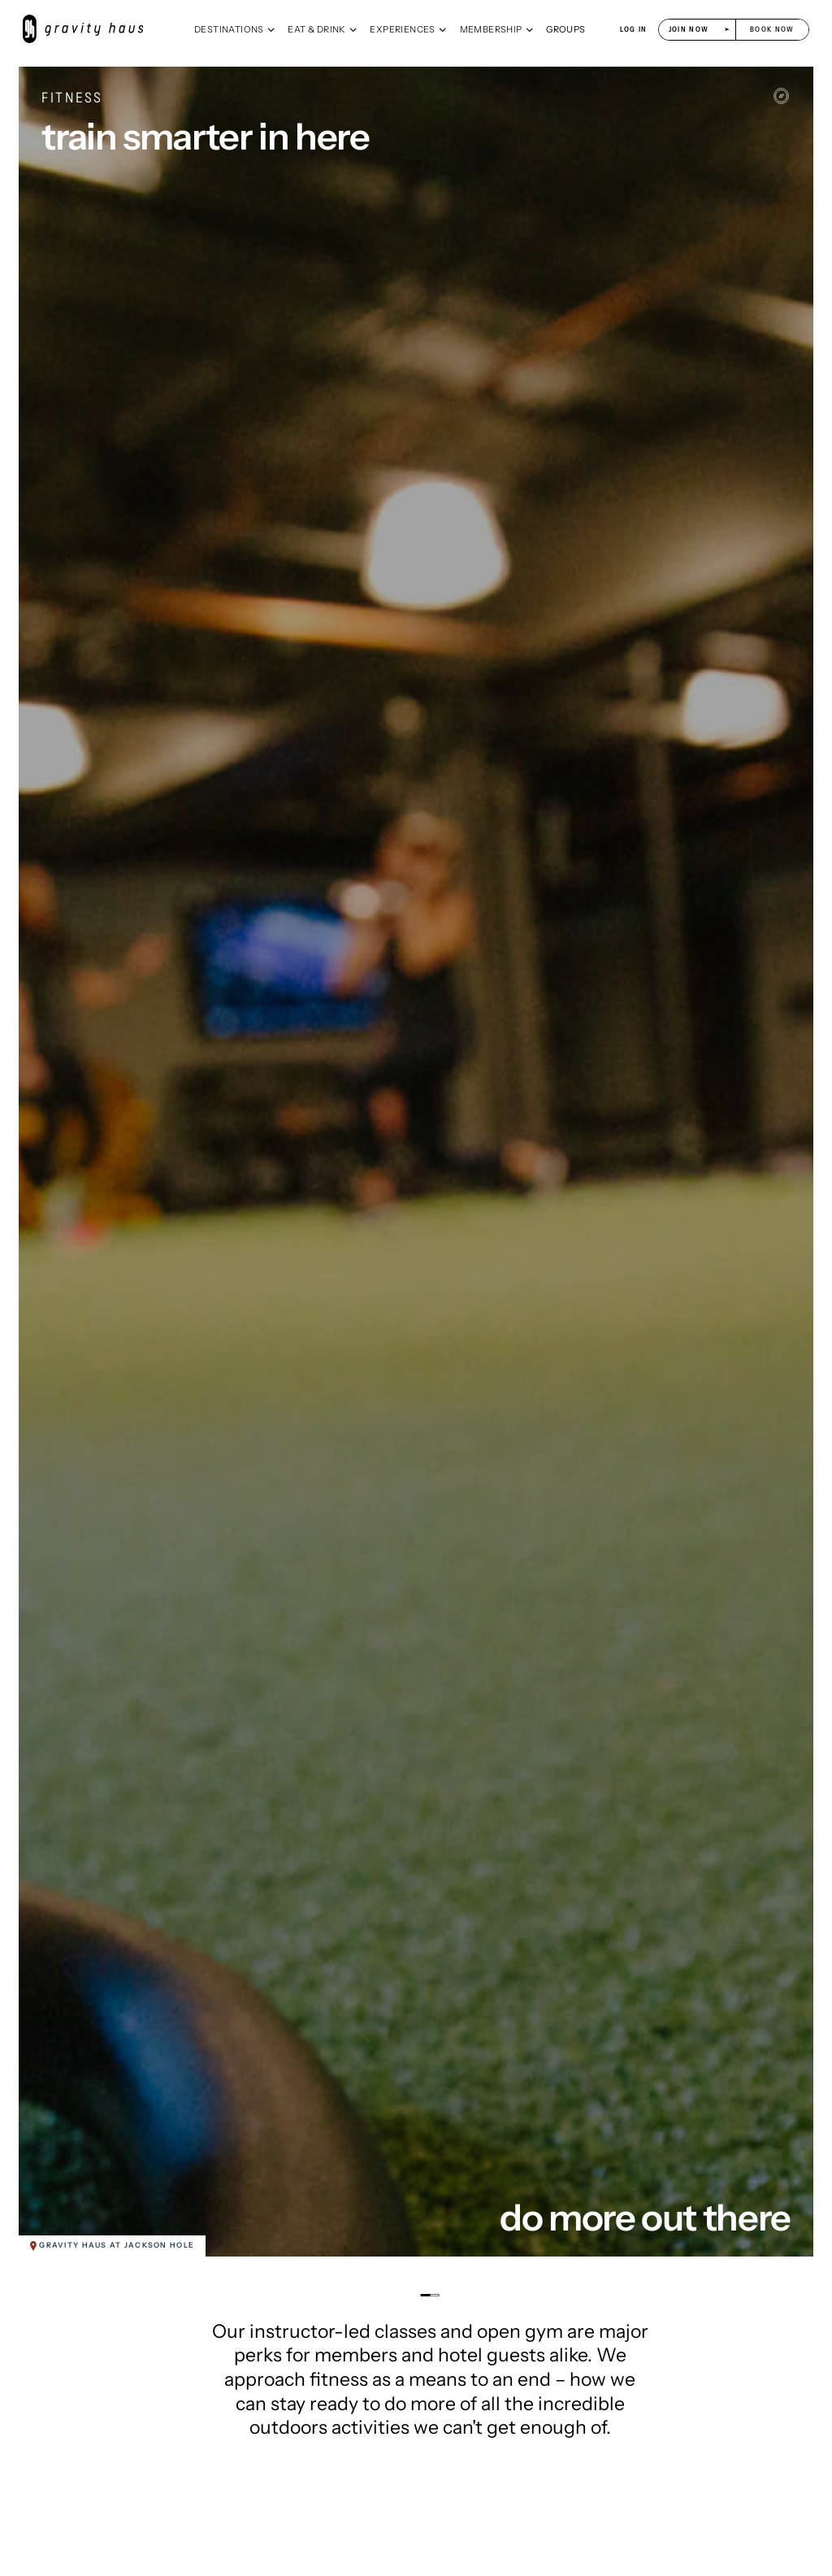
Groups (565, 29)
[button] (235, 29)
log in (634, 29)
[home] (91, 29)
